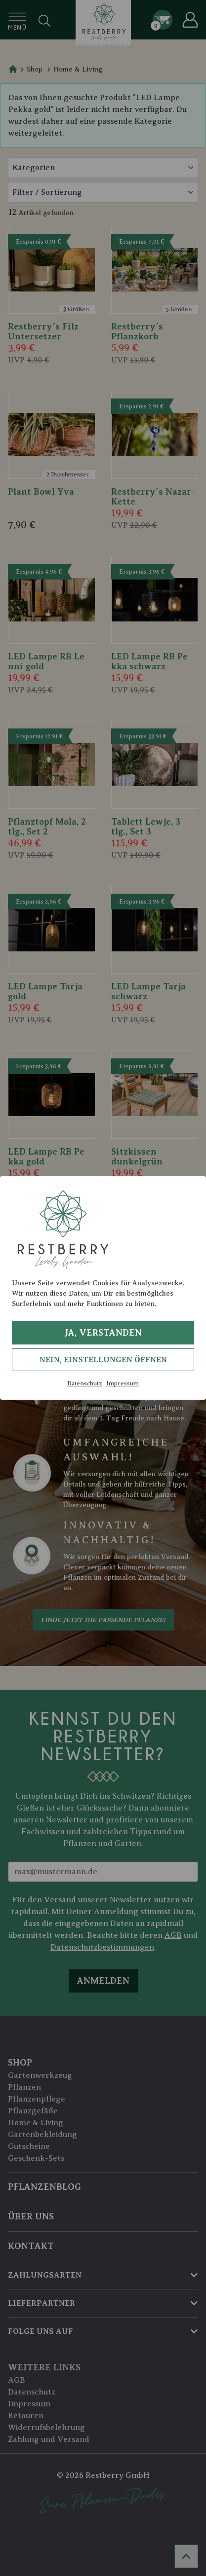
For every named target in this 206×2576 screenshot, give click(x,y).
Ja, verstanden (103, 1333)
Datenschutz (84, 1383)
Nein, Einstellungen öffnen (103, 1359)
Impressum (122, 1383)
